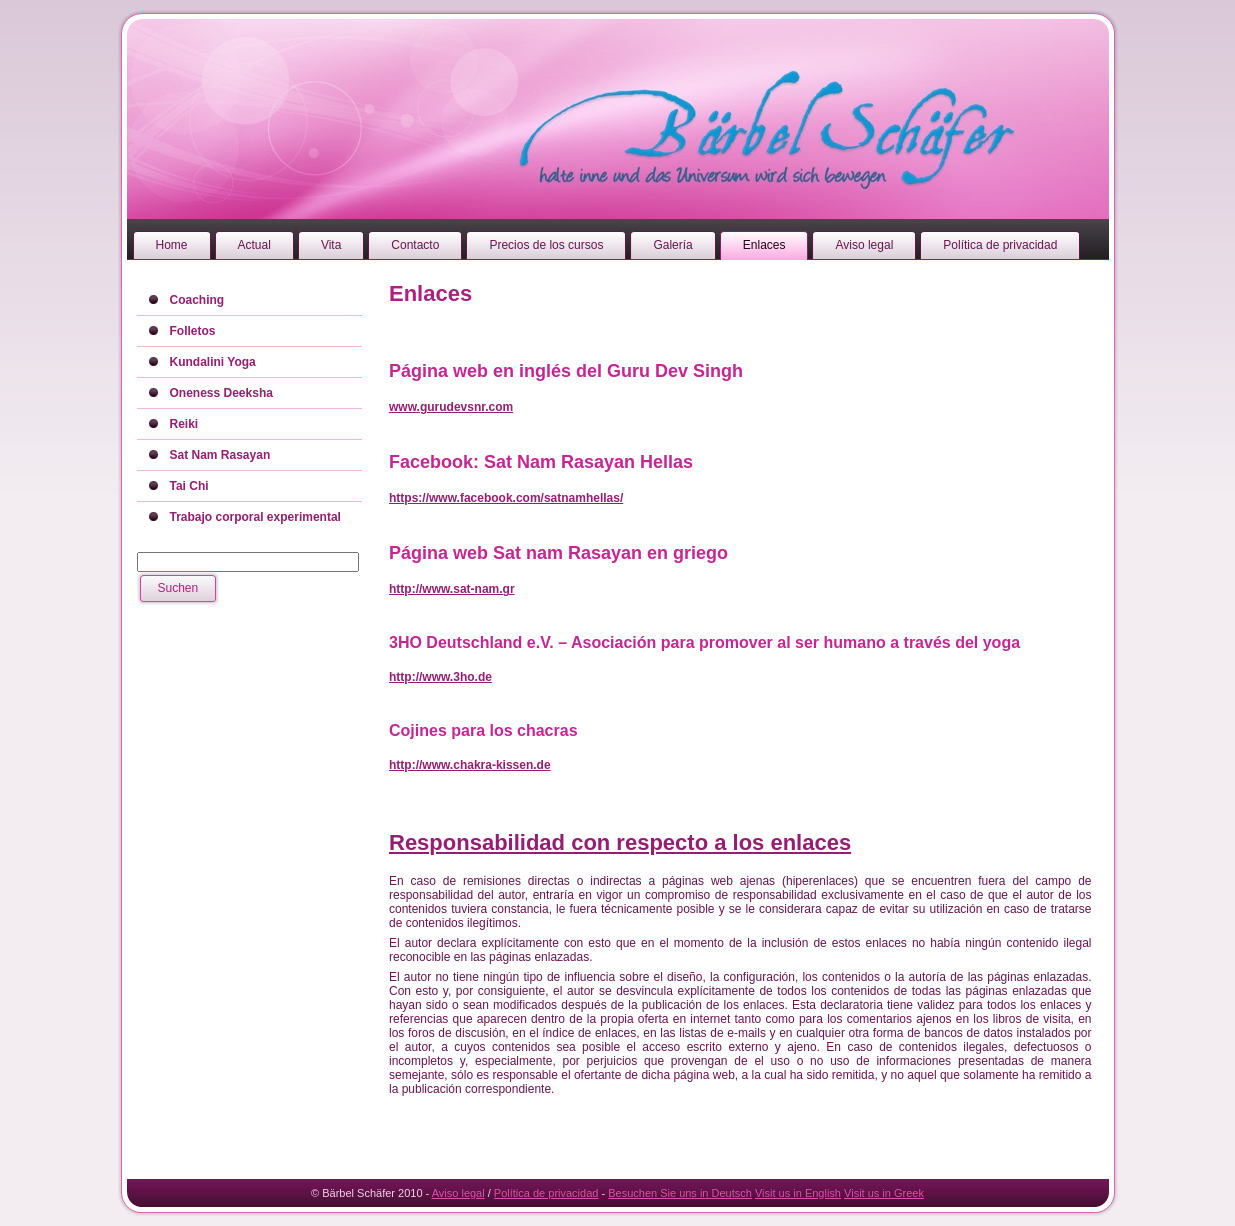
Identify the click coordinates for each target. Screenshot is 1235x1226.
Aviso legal (458, 1193)
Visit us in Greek (884, 1193)
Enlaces (430, 293)
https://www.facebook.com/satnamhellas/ (506, 498)
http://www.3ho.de (440, 677)
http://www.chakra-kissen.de (470, 765)
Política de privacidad (546, 1193)
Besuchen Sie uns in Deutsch (680, 1193)
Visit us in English (798, 1193)
